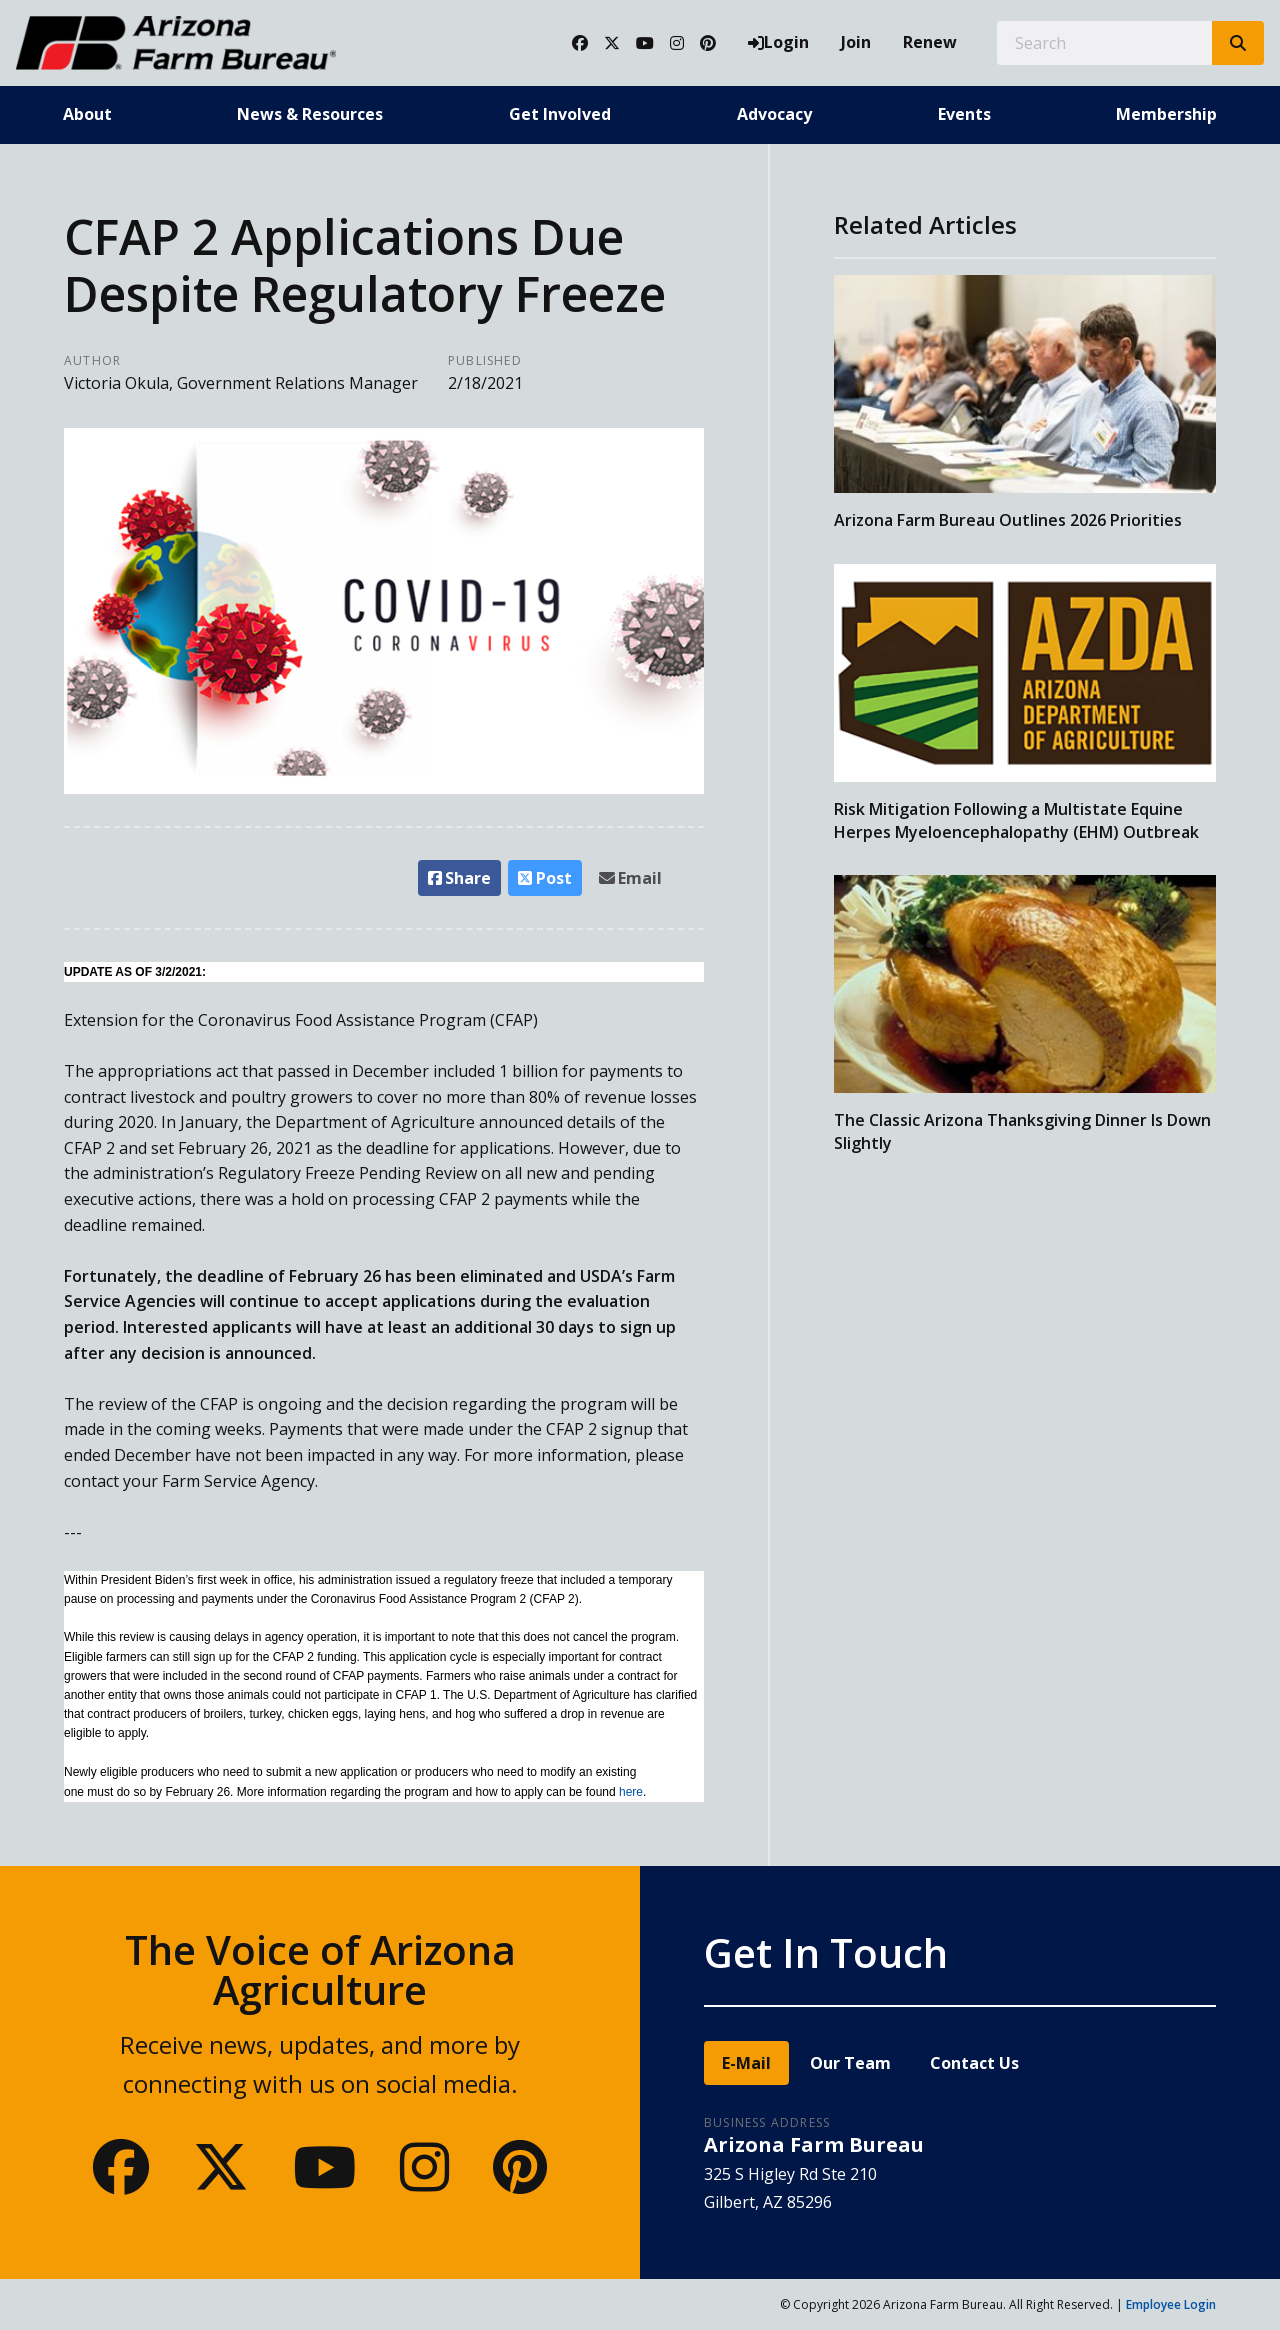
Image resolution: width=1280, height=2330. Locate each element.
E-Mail (746, 2063)
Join (856, 42)
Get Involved (560, 114)
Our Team (850, 2063)
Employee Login (1171, 2304)
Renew (930, 42)
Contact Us (974, 2063)
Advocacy (774, 114)
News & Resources (310, 114)
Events (964, 114)
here (631, 1792)
